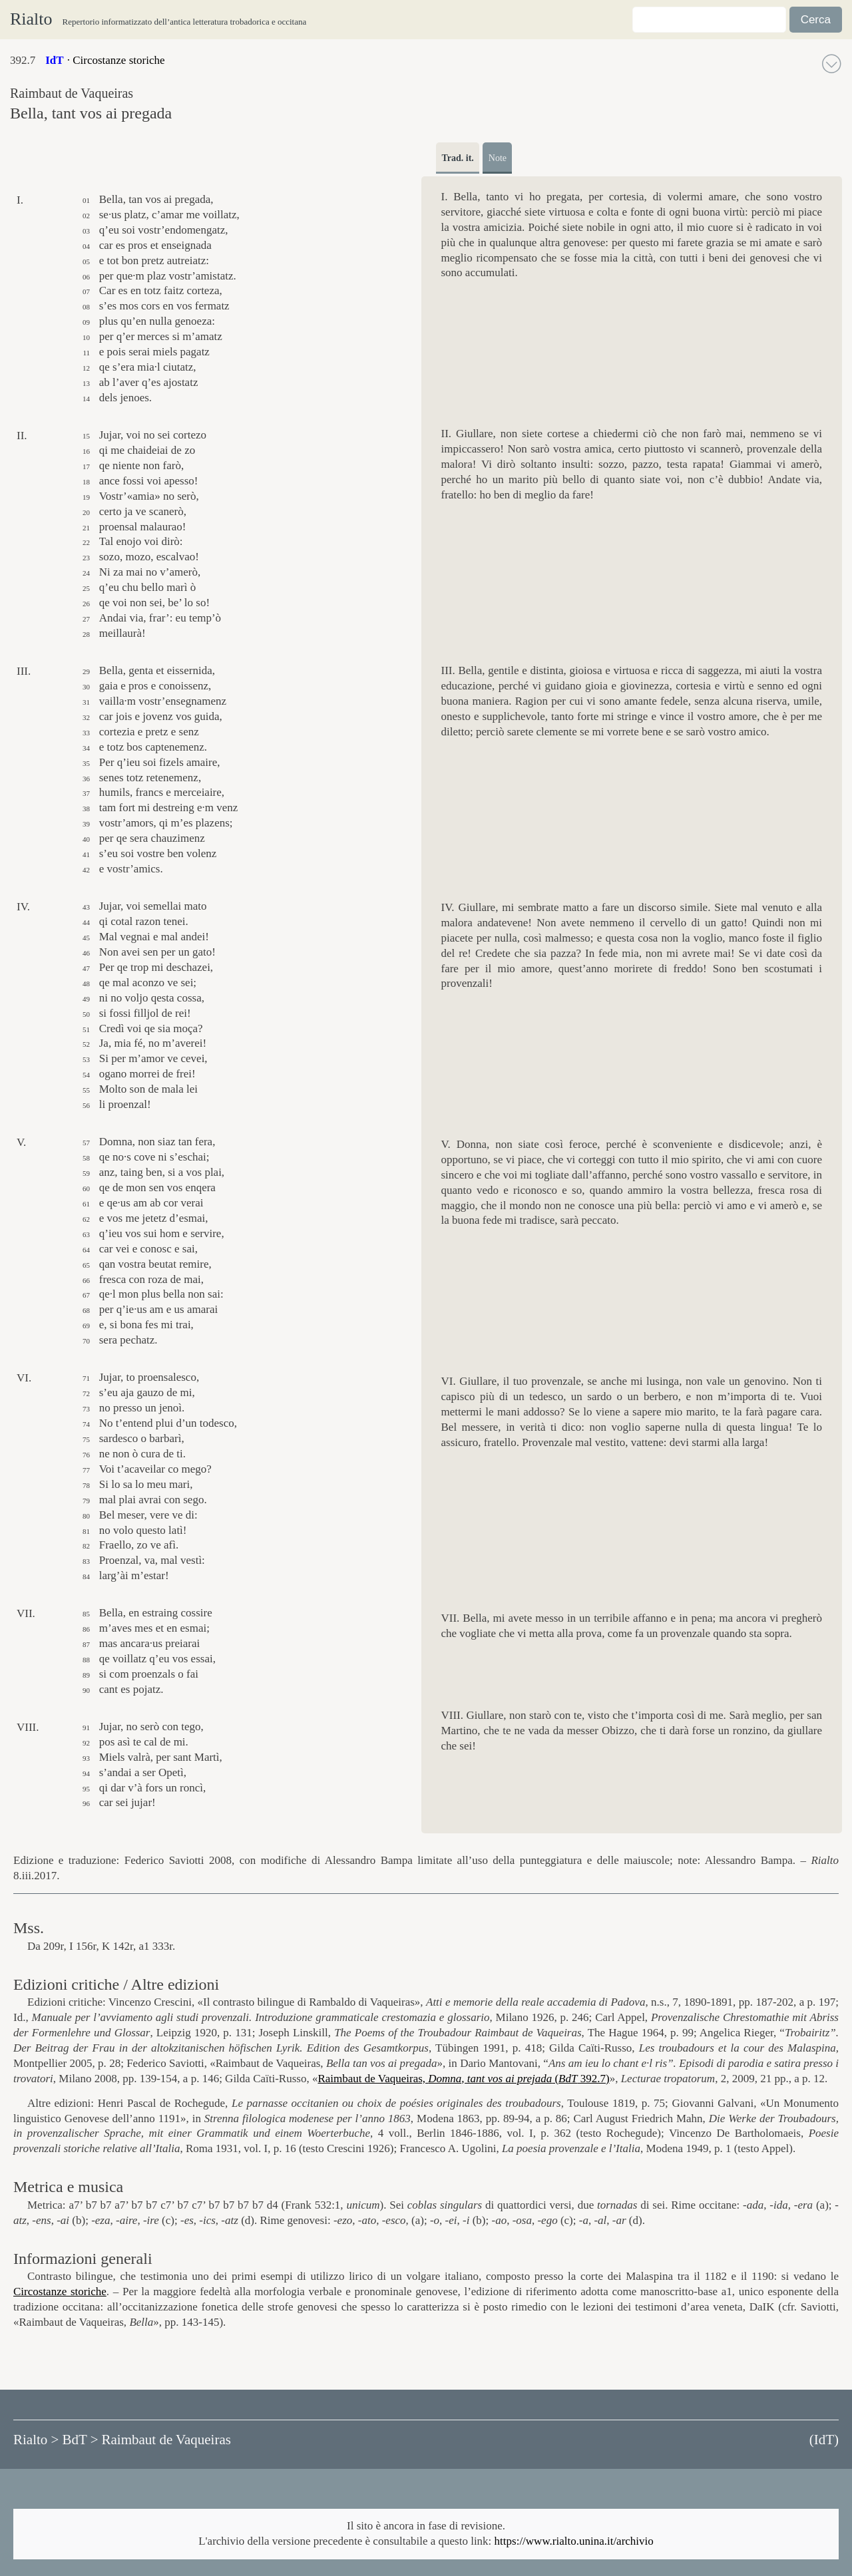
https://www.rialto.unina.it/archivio (574, 2541)
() (824, 2439)
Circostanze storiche (59, 2291)
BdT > (80, 2440)
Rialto (31, 19)
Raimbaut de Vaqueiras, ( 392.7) (463, 2078)
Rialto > (36, 2440)
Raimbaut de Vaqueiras (166, 2440)
